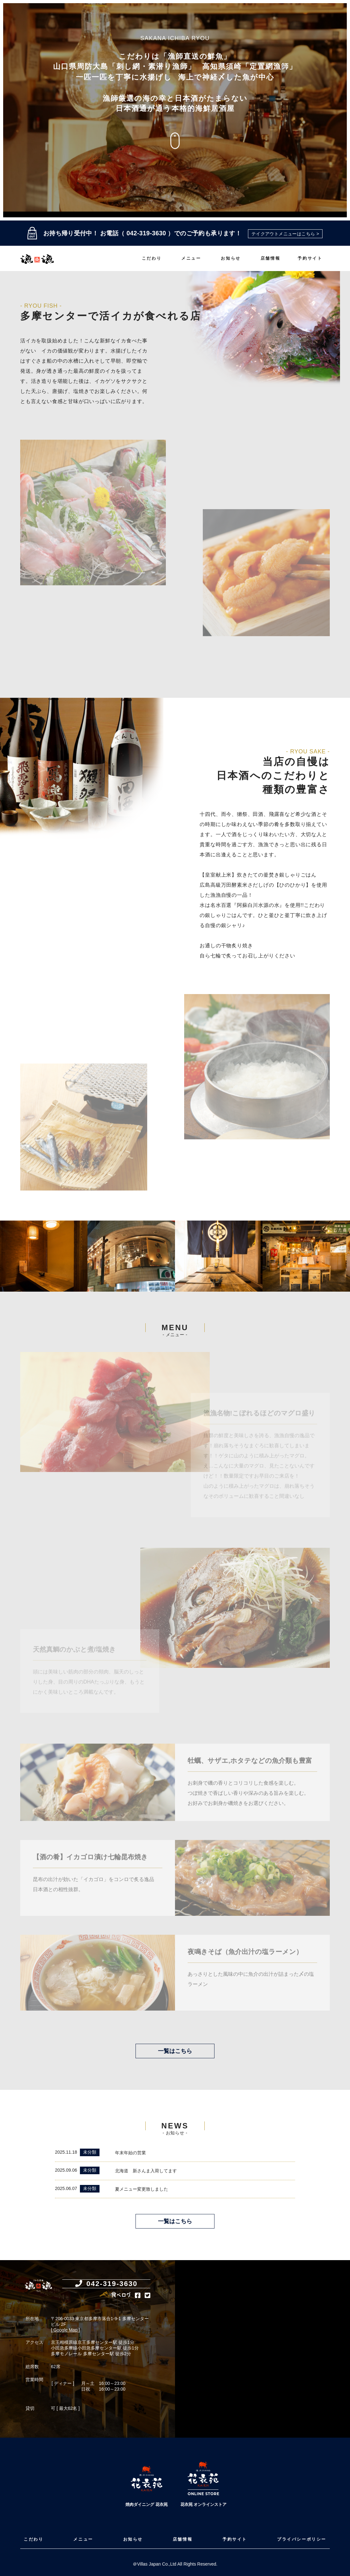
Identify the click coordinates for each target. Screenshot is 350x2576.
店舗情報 (270, 258)
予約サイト (310, 258)
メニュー (191, 258)
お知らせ (230, 258)
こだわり (151, 258)
